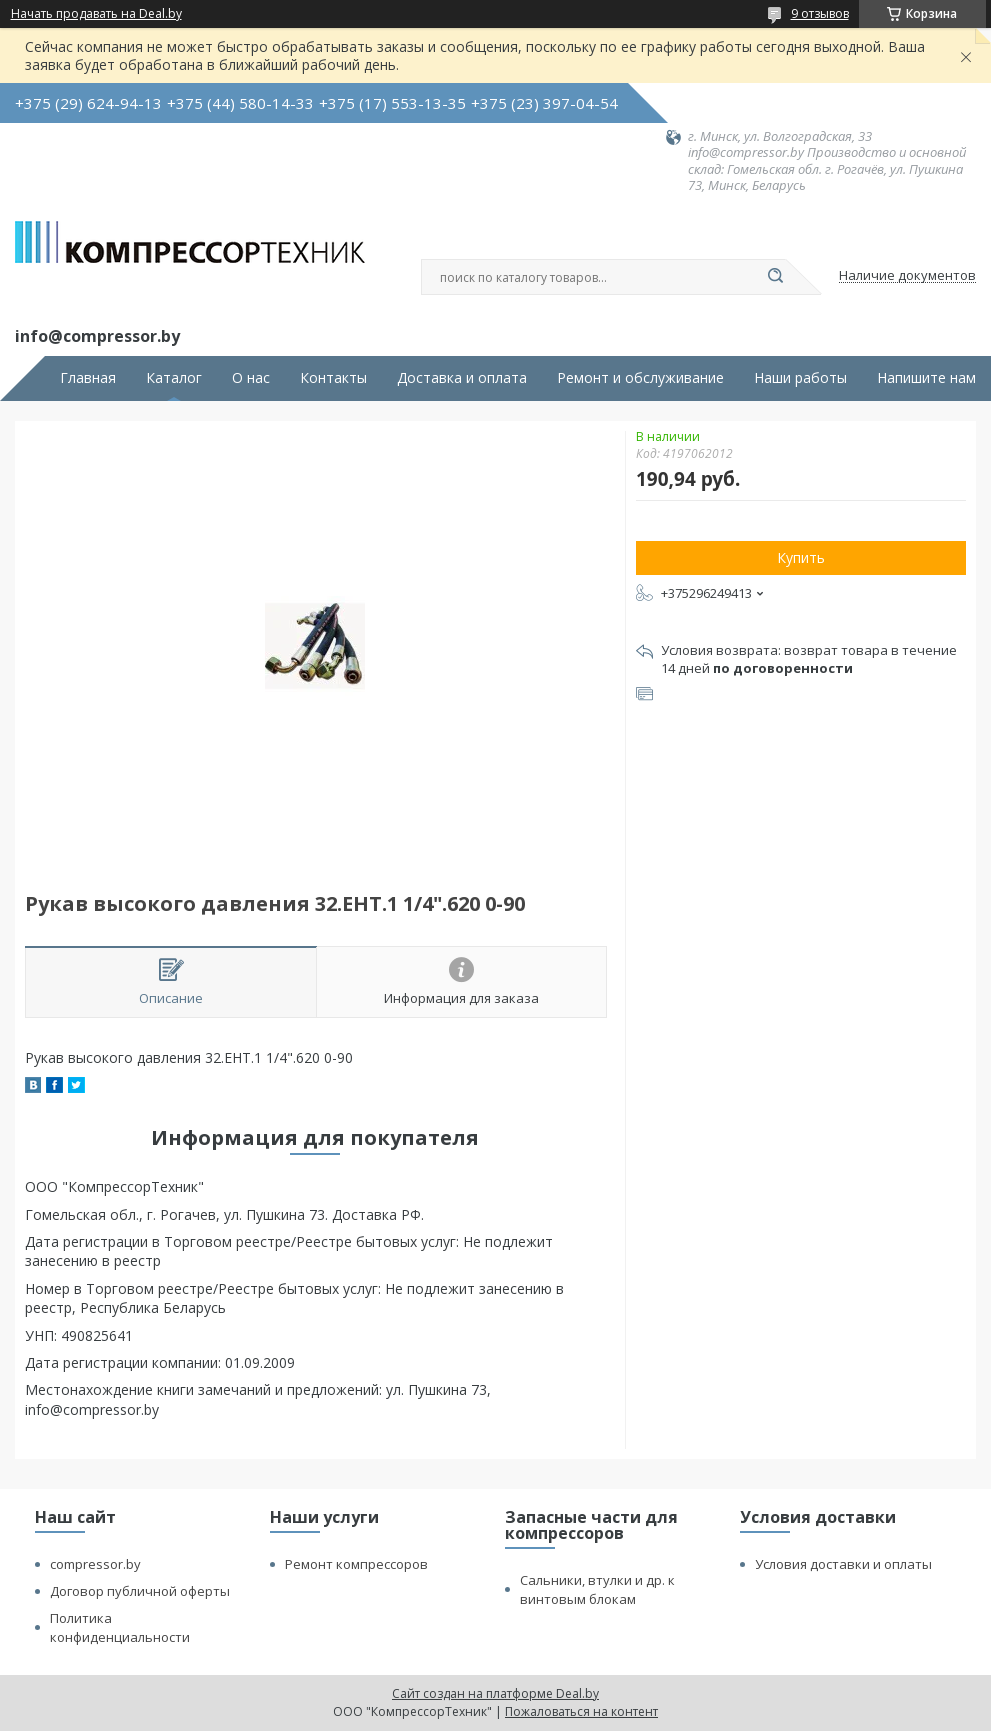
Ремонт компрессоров (356, 1564)
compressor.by (95, 1564)
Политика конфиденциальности (120, 1627)
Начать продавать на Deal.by (96, 14)
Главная (88, 378)
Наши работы (800, 378)
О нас (251, 378)
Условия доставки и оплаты (843, 1564)
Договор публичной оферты (140, 1591)
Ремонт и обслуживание (640, 378)
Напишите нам (926, 378)
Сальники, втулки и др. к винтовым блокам (597, 1589)
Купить (801, 557)
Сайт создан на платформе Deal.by (495, 1693)
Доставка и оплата (462, 378)
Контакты (333, 378)
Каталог (174, 378)
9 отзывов (820, 13)
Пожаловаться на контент (581, 1711)
